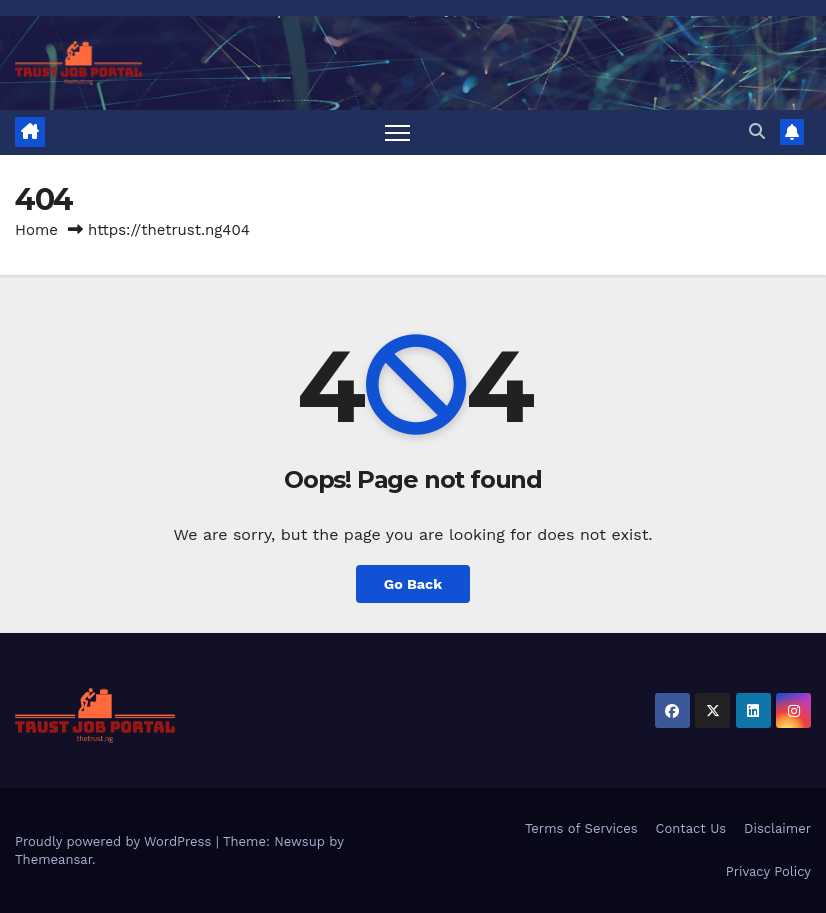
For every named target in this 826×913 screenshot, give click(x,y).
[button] (757, 131)
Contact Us (691, 828)
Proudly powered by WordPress (115, 841)
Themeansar (53, 859)
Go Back (413, 584)
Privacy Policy (768, 871)
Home (36, 230)
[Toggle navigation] (397, 132)
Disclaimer (777, 828)
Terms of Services (581, 828)
